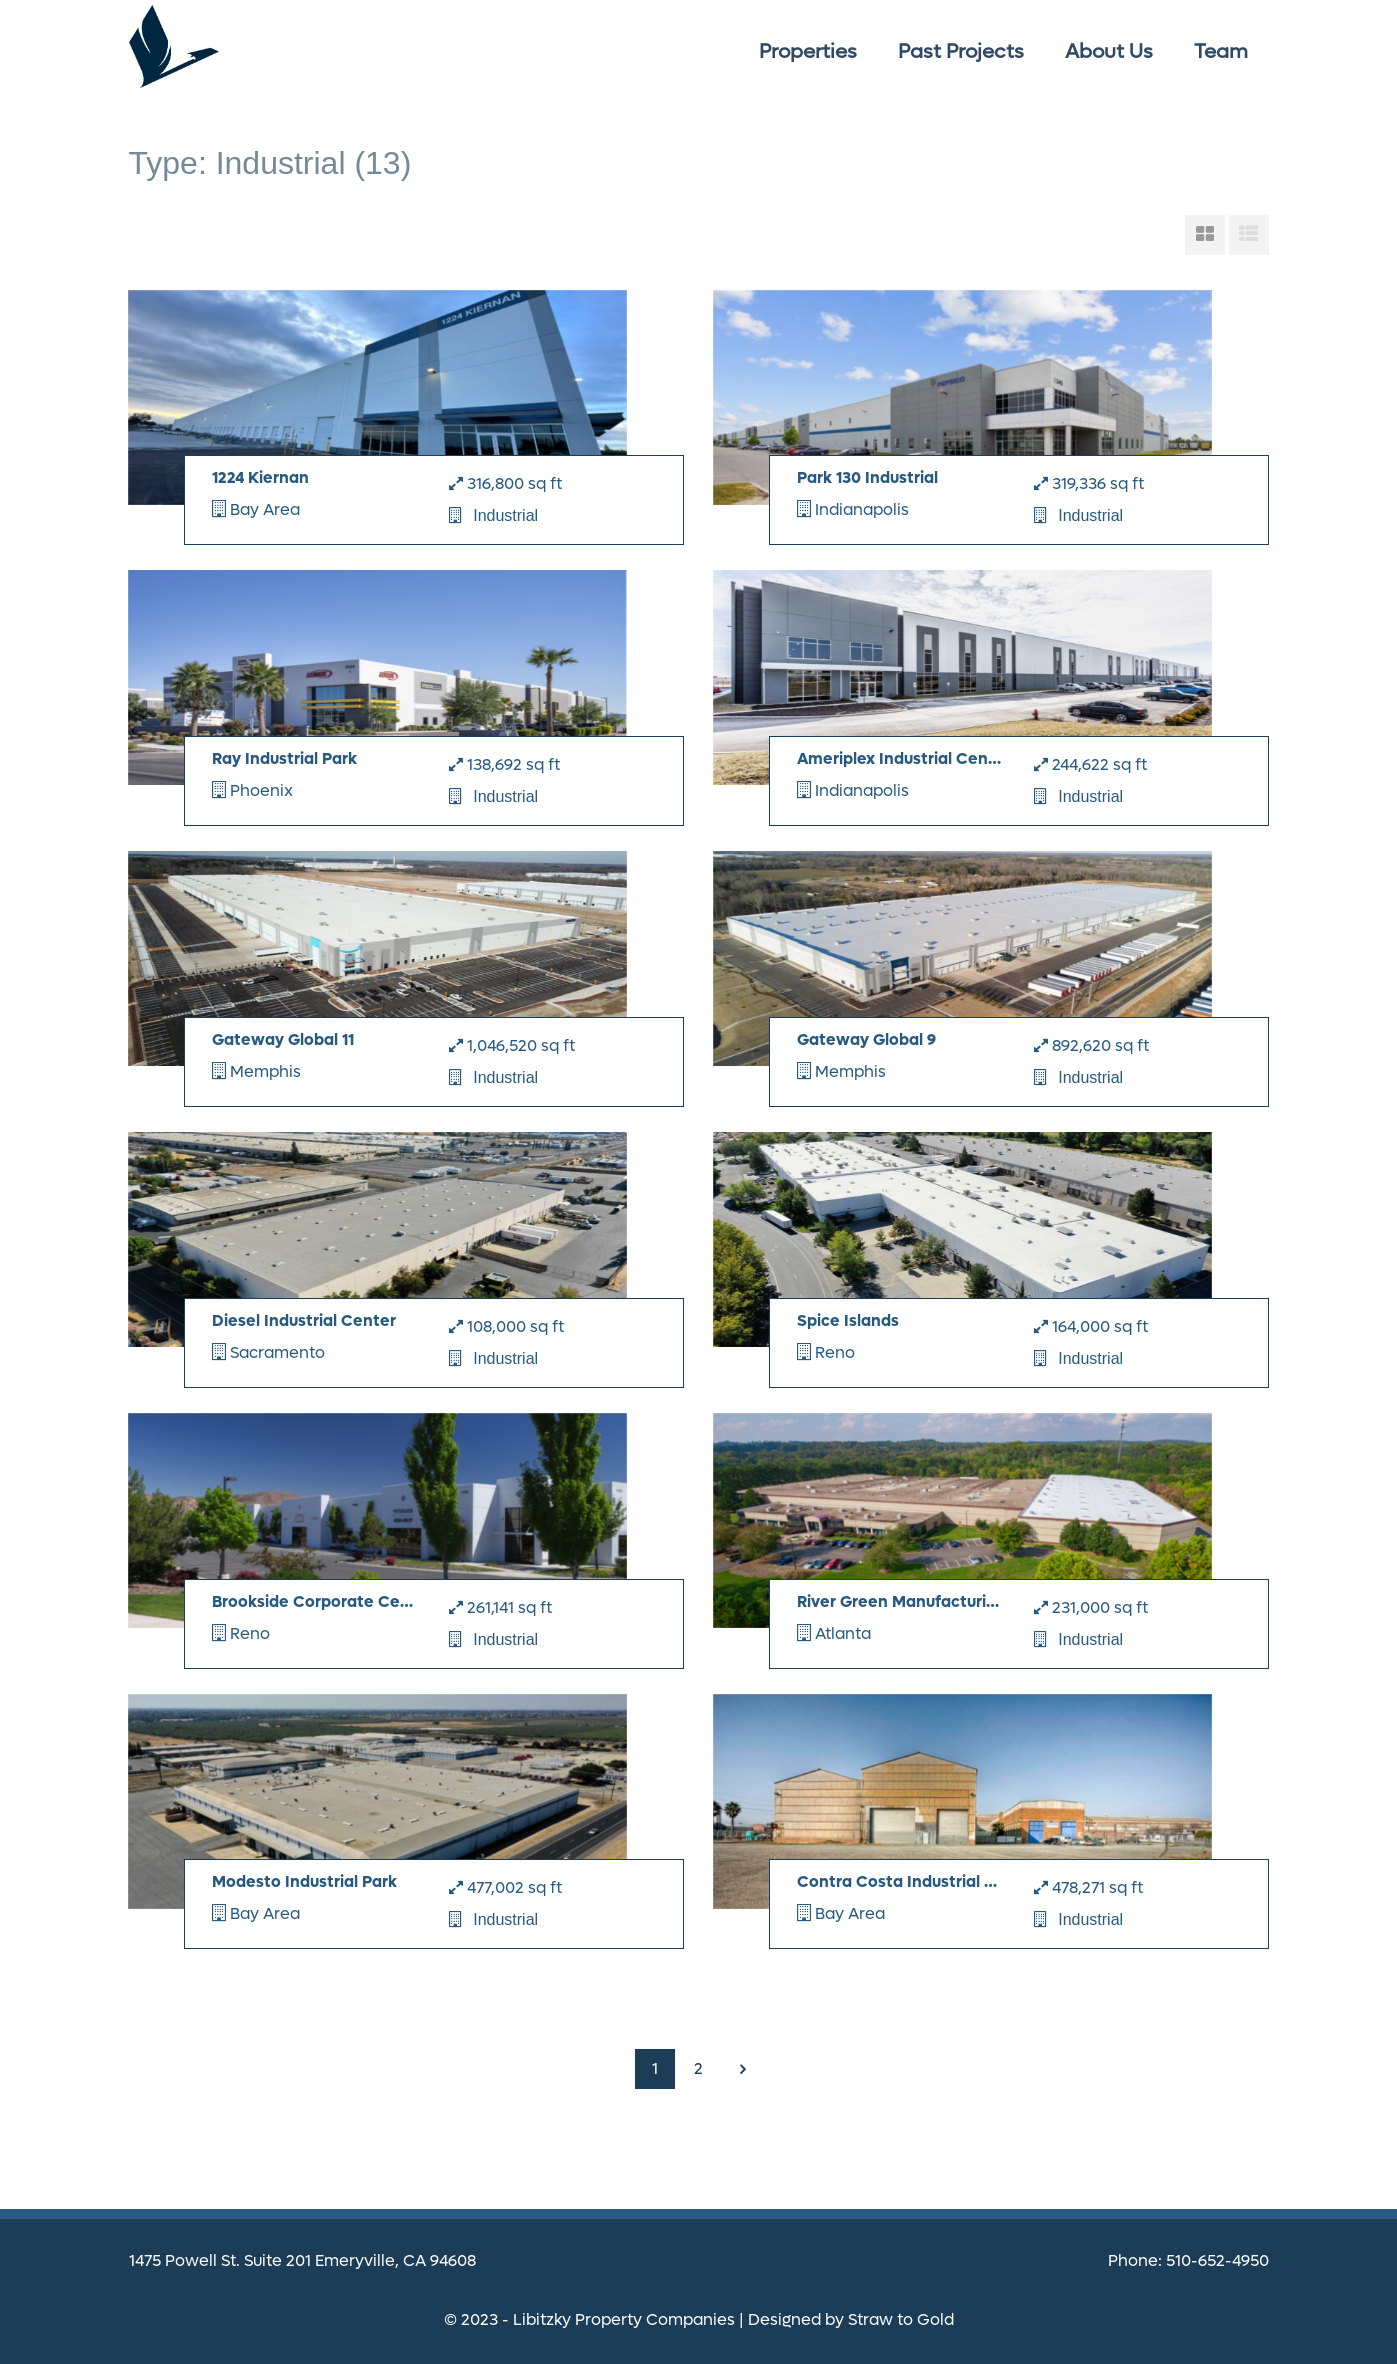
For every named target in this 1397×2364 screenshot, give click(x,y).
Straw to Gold (901, 2319)
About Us (1109, 52)
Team (1221, 52)
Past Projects (961, 52)
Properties (808, 52)
